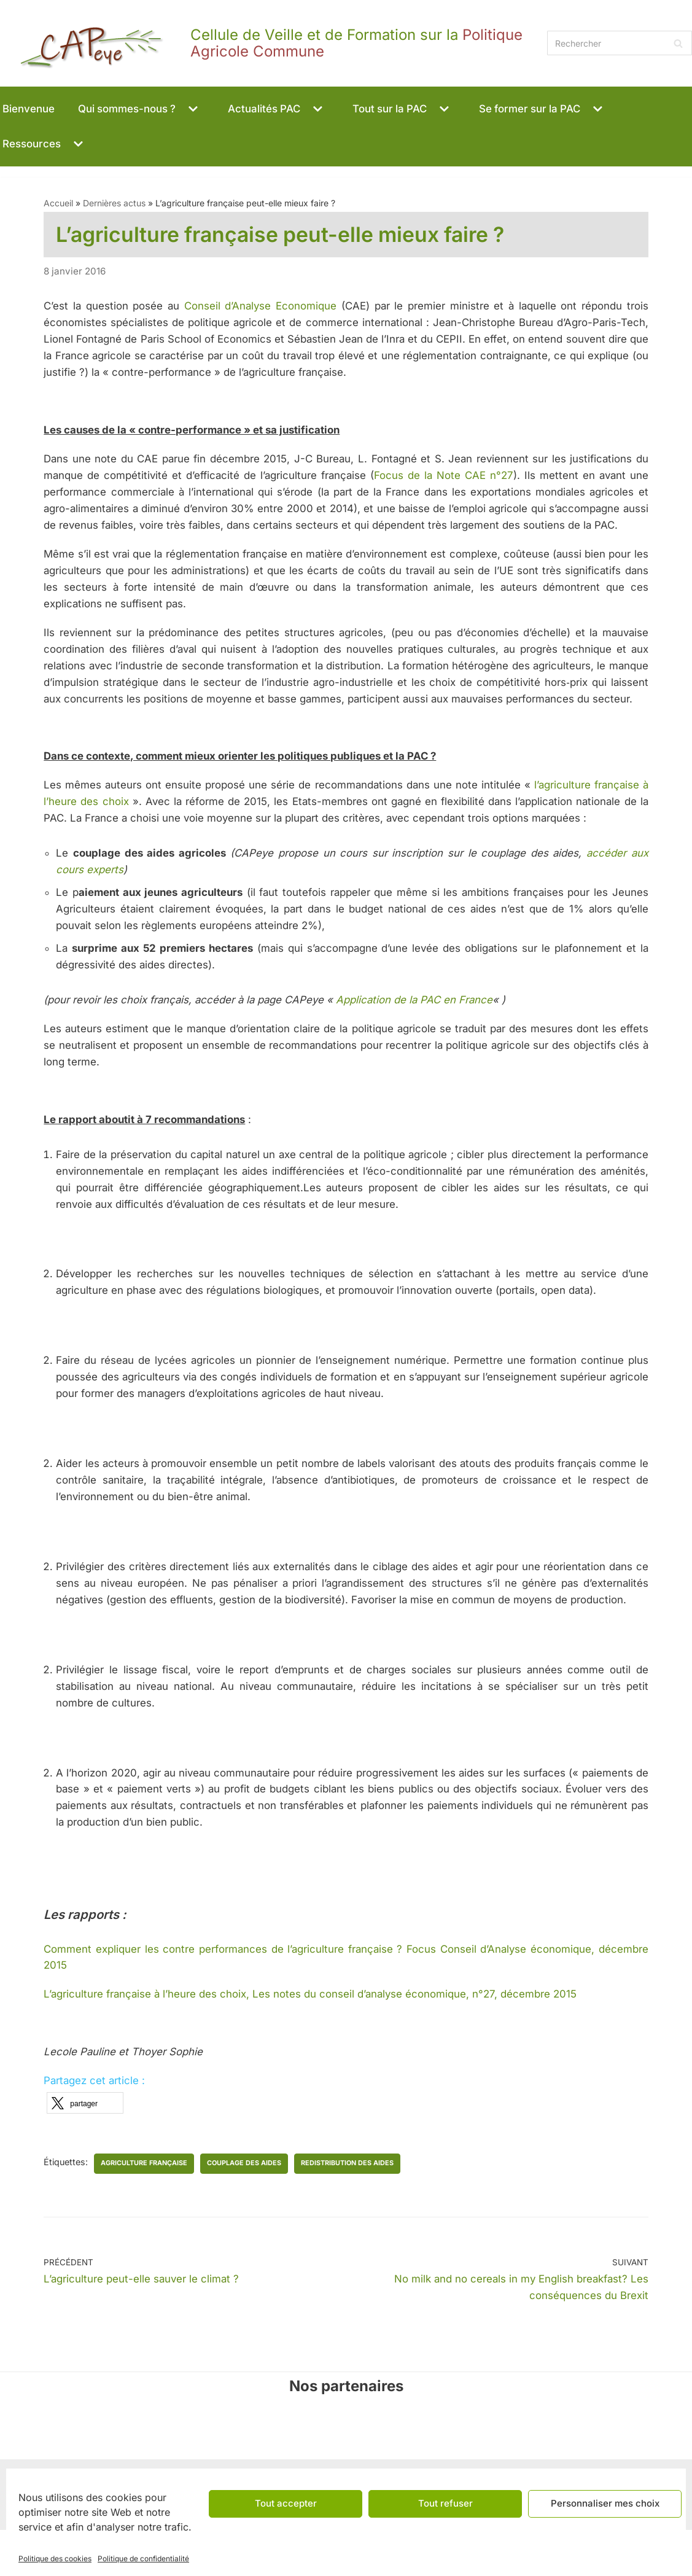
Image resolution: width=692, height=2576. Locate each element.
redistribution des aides (348, 2208)
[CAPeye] (270, 43)
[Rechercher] (619, 43)
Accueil (58, 203)
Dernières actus (114, 203)
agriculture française (145, 2208)
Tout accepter (286, 2503)
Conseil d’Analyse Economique (261, 307)
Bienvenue (28, 109)
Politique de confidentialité (143, 2558)
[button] (193, 109)
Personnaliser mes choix (605, 2503)
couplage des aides (245, 2208)
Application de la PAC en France (420, 1038)
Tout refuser (445, 2503)
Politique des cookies (54, 2558)
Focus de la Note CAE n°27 (444, 477)
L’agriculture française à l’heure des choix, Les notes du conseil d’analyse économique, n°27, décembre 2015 (312, 2039)
